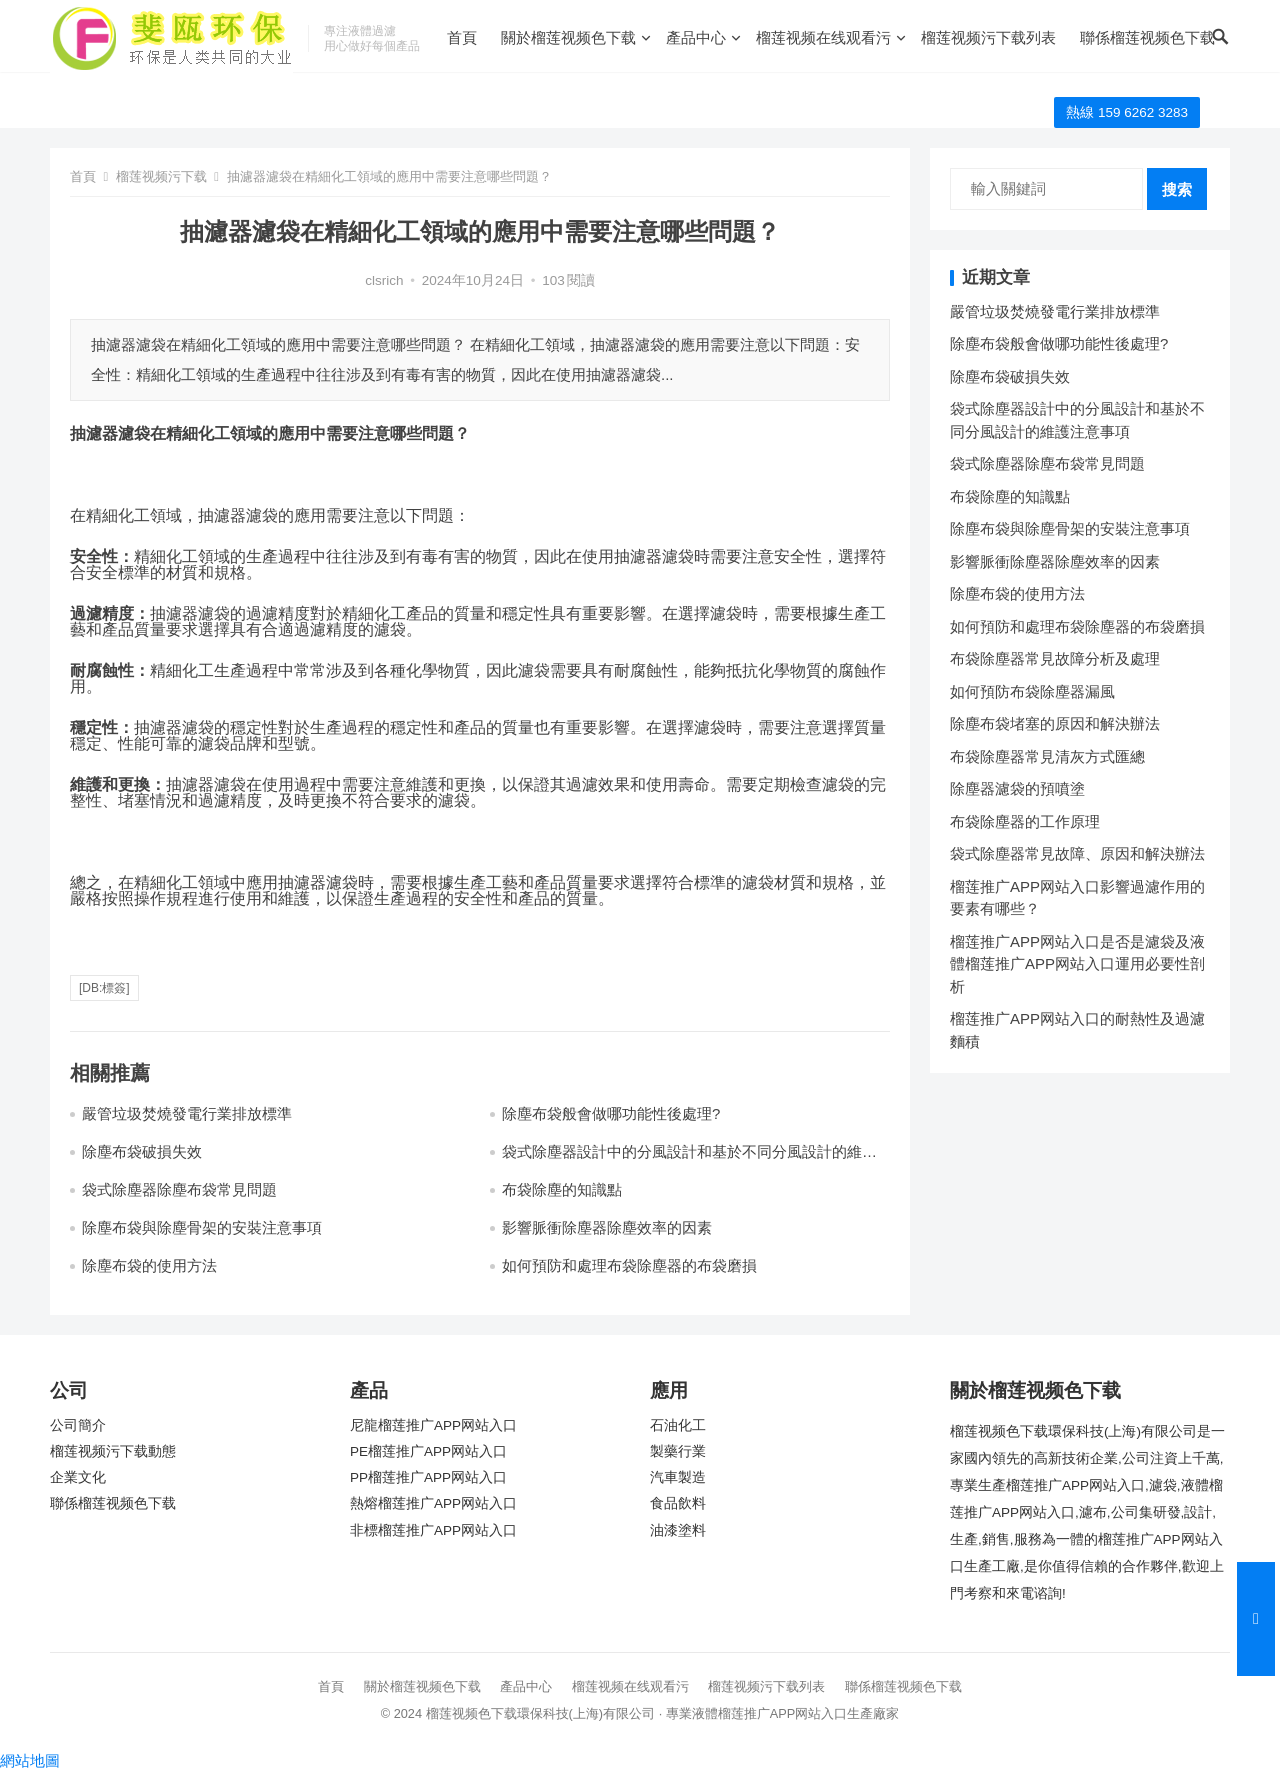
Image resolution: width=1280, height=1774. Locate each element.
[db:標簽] (104, 988)
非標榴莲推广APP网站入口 (433, 1530)
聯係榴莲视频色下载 (1147, 37)
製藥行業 (678, 1451)
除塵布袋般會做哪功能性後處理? (611, 1113)
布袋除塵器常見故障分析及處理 (1055, 658)
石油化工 (678, 1425)
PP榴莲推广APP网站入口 (428, 1477)
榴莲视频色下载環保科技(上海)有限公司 (541, 1713)
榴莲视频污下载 (161, 176)
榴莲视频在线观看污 (823, 37)
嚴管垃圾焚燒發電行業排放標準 (187, 1113)
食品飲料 (678, 1503)
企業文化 (78, 1477)
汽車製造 (678, 1477)
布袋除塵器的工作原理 (1025, 821)
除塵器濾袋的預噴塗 (1017, 788)
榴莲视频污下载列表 (988, 37)
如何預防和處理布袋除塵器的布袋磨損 (629, 1265)
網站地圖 (30, 1760)
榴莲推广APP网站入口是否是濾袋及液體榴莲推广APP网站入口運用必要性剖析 (1077, 964)
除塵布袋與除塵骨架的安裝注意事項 (202, 1227)
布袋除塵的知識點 (562, 1189)
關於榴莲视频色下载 (568, 37)
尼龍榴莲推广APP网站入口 (433, 1425)
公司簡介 (78, 1425)
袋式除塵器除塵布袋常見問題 (179, 1189)
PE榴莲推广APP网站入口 (428, 1451)
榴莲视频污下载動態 (113, 1451)
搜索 (1177, 189)
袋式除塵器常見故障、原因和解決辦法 (1077, 853)
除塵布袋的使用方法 (149, 1265)
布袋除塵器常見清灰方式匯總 (1047, 756)
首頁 (462, 37)
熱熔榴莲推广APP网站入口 (433, 1503)
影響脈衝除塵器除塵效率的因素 (607, 1227)
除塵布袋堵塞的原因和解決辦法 (1055, 723)
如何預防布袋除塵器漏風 (1032, 691)
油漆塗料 (678, 1530)
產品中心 (696, 37)
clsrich (384, 280)
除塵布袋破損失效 (142, 1151)
